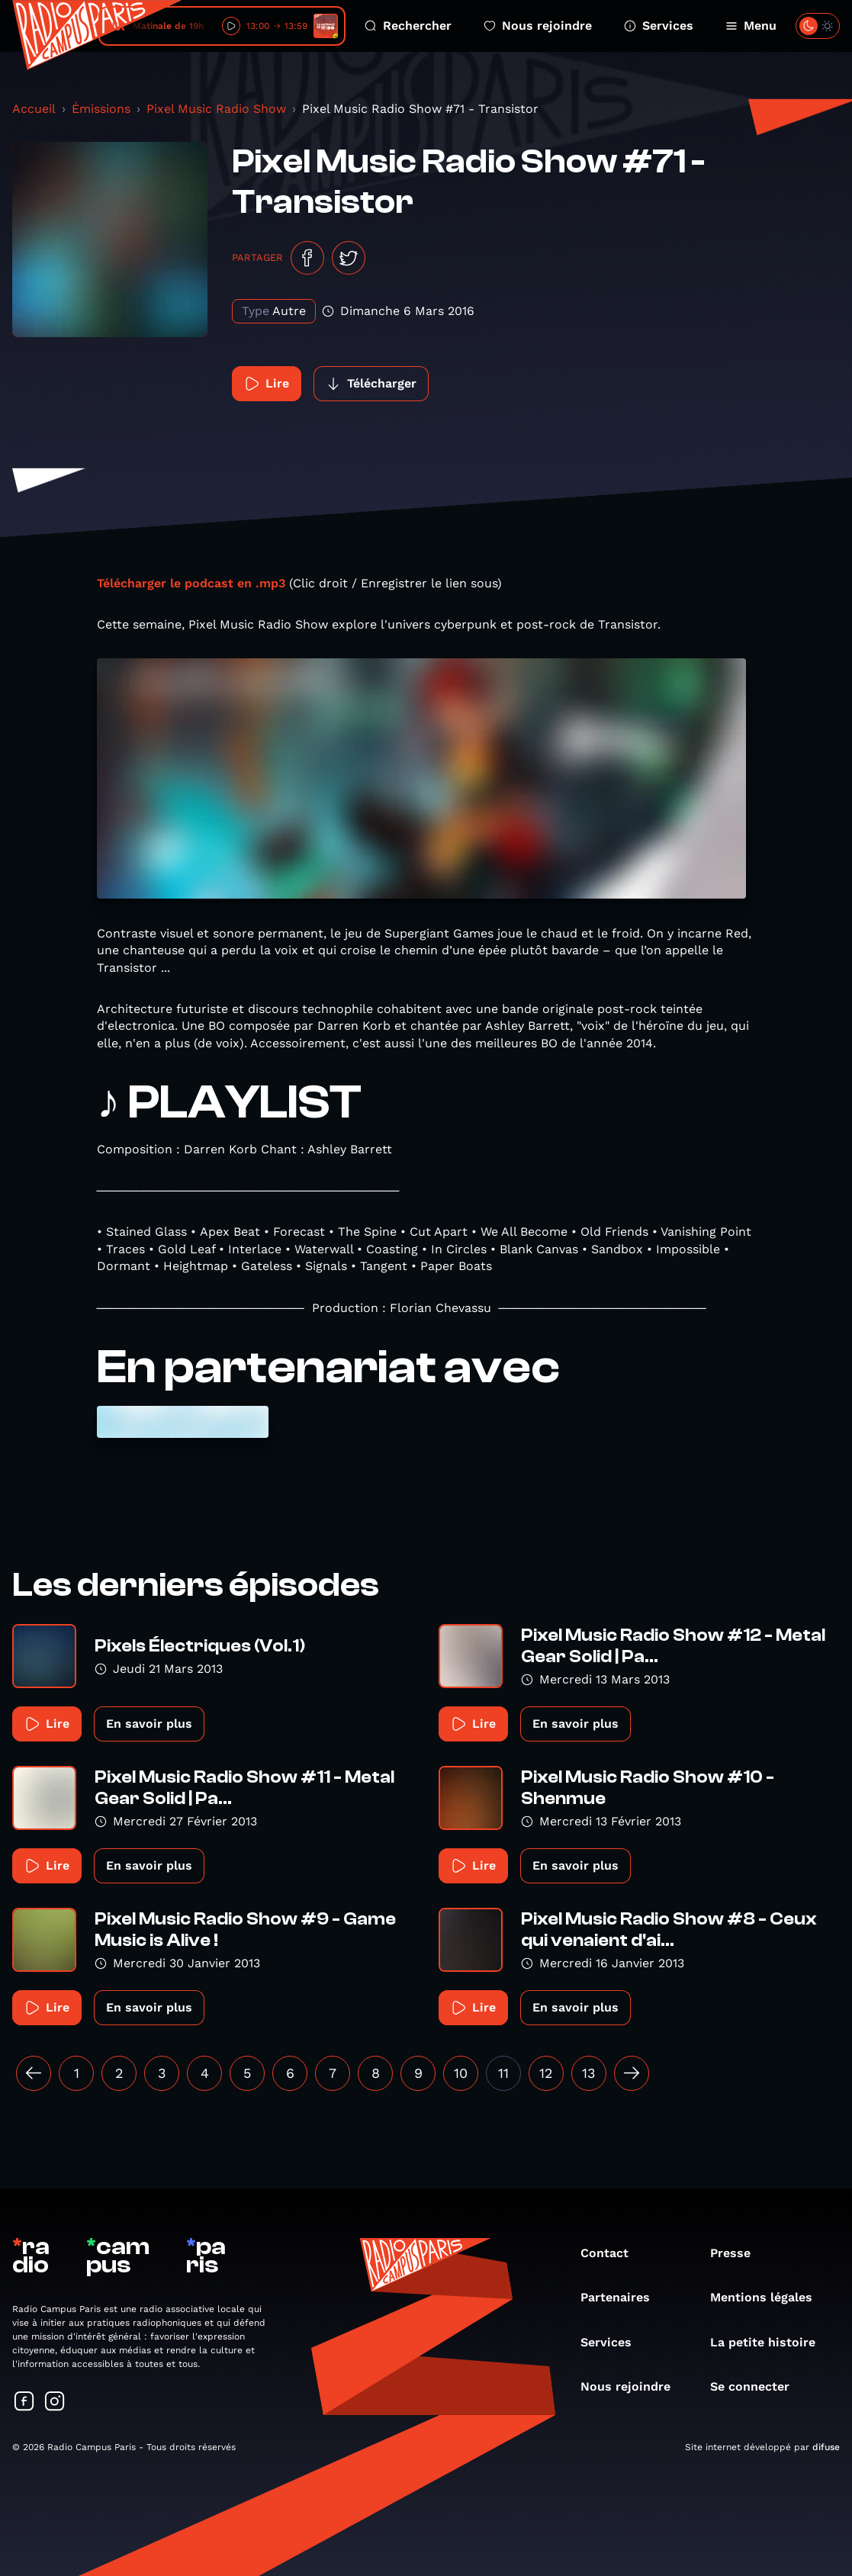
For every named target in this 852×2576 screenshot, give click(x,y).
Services (658, 25)
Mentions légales (769, 2297)
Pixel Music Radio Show (216, 108)
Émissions (101, 108)
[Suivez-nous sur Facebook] (24, 2402)
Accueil (34, 108)
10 (461, 2073)
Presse (738, 2253)
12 (546, 2073)
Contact (612, 2253)
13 (589, 2073)
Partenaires (622, 2297)
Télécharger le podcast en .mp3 (191, 583)
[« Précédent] (33, 2073)
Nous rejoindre (538, 25)
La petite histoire (770, 2342)
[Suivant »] (631, 2073)
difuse (826, 2447)
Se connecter (757, 2386)
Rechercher (408, 25)
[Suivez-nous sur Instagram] (55, 2402)
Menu (750, 25)
